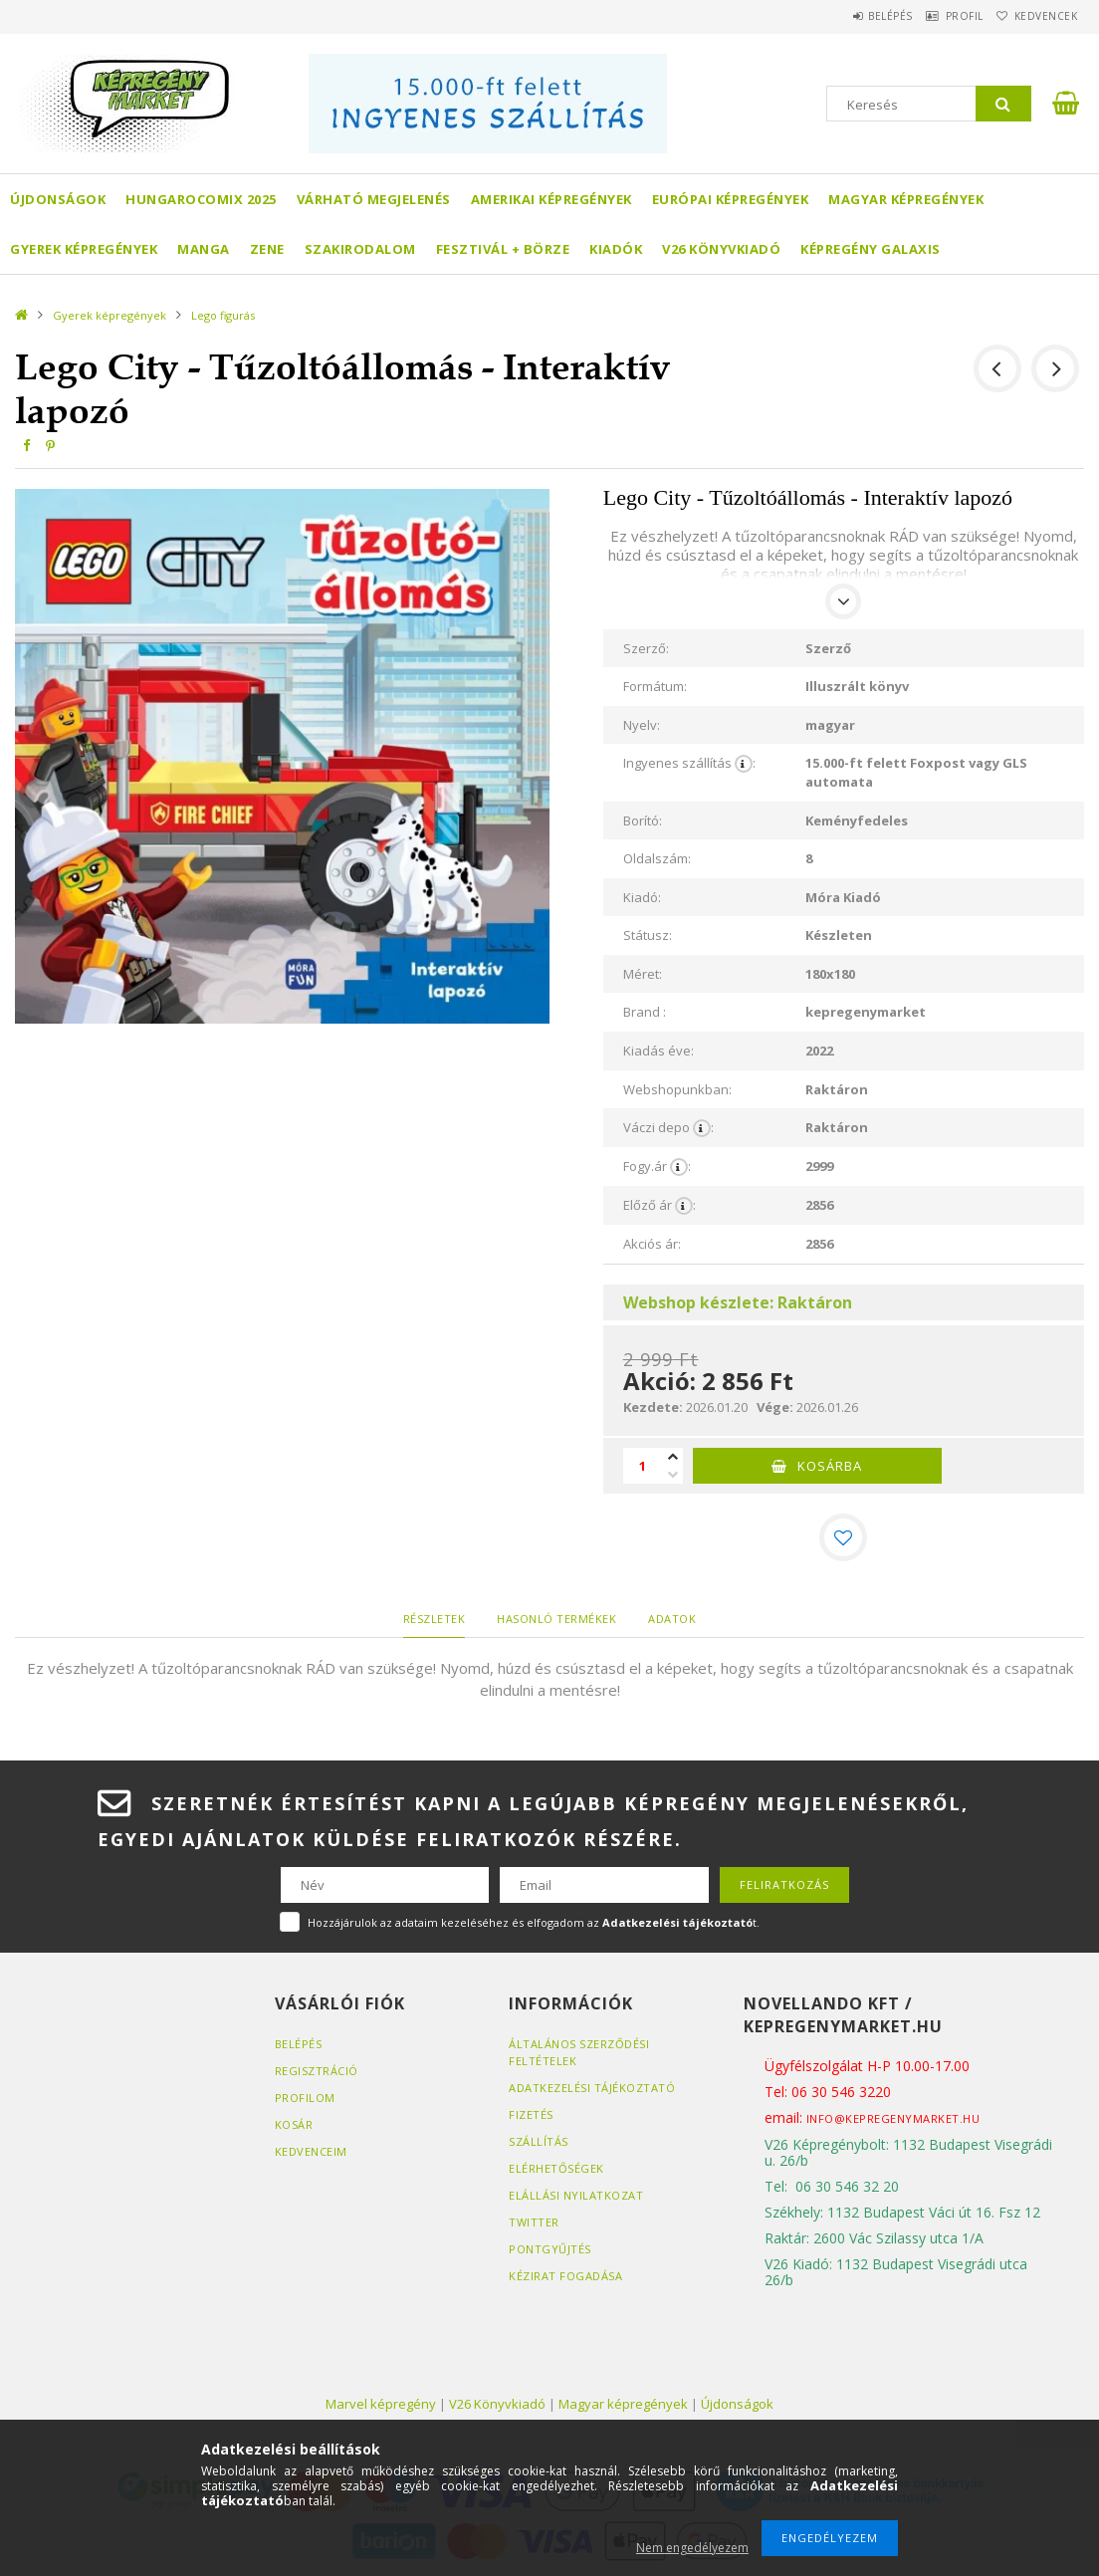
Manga (203, 249)
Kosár (294, 2124)
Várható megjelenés (374, 199)
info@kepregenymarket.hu (893, 2118)
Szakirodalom (360, 249)
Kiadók (615, 249)
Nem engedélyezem (692, 2547)
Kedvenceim (311, 2151)
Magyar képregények (906, 199)
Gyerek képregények (83, 249)
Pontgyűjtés (550, 2248)
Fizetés (531, 2114)
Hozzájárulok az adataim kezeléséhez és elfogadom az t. (534, 1922)
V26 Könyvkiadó (721, 249)
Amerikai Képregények (551, 199)
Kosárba (829, 1466)
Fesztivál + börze (503, 249)
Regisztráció (316, 2070)
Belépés (849, 16)
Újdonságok (58, 199)
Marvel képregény (381, 2404)
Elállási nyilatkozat (576, 2195)
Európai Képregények (730, 199)
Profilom (305, 2097)
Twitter (534, 2222)
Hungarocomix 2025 (201, 199)
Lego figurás (223, 315)
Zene (267, 249)
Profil (940, 16)
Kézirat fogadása (565, 2275)
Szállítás (538, 2141)
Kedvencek (1038, 16)
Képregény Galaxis (870, 249)
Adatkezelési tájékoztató (592, 2087)
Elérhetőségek (556, 2168)
